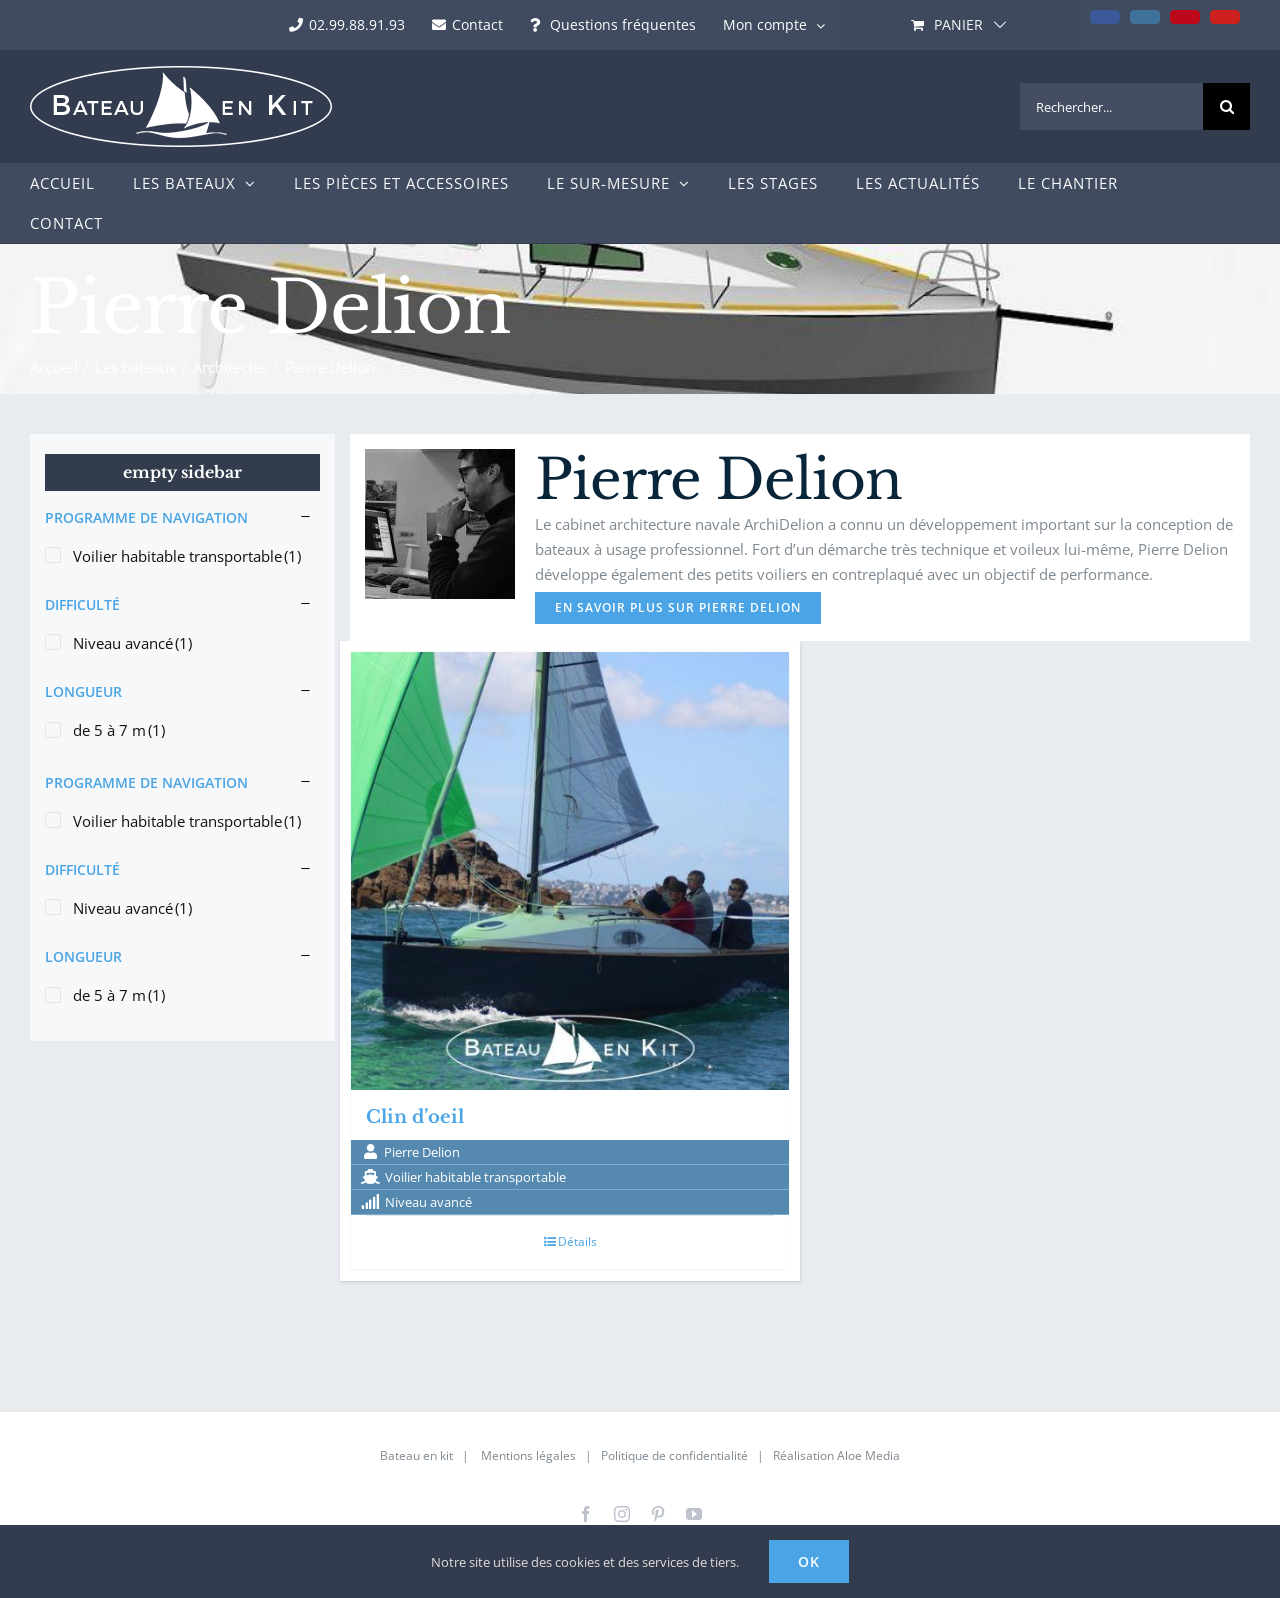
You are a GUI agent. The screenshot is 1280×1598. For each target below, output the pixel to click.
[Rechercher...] (1111, 106)
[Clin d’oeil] (570, 871)
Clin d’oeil (415, 1117)
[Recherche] (1226, 106)
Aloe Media (868, 1455)
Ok (809, 1561)
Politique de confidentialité (674, 1455)
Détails (577, 1241)
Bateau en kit (416, 1455)
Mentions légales (528, 1455)
